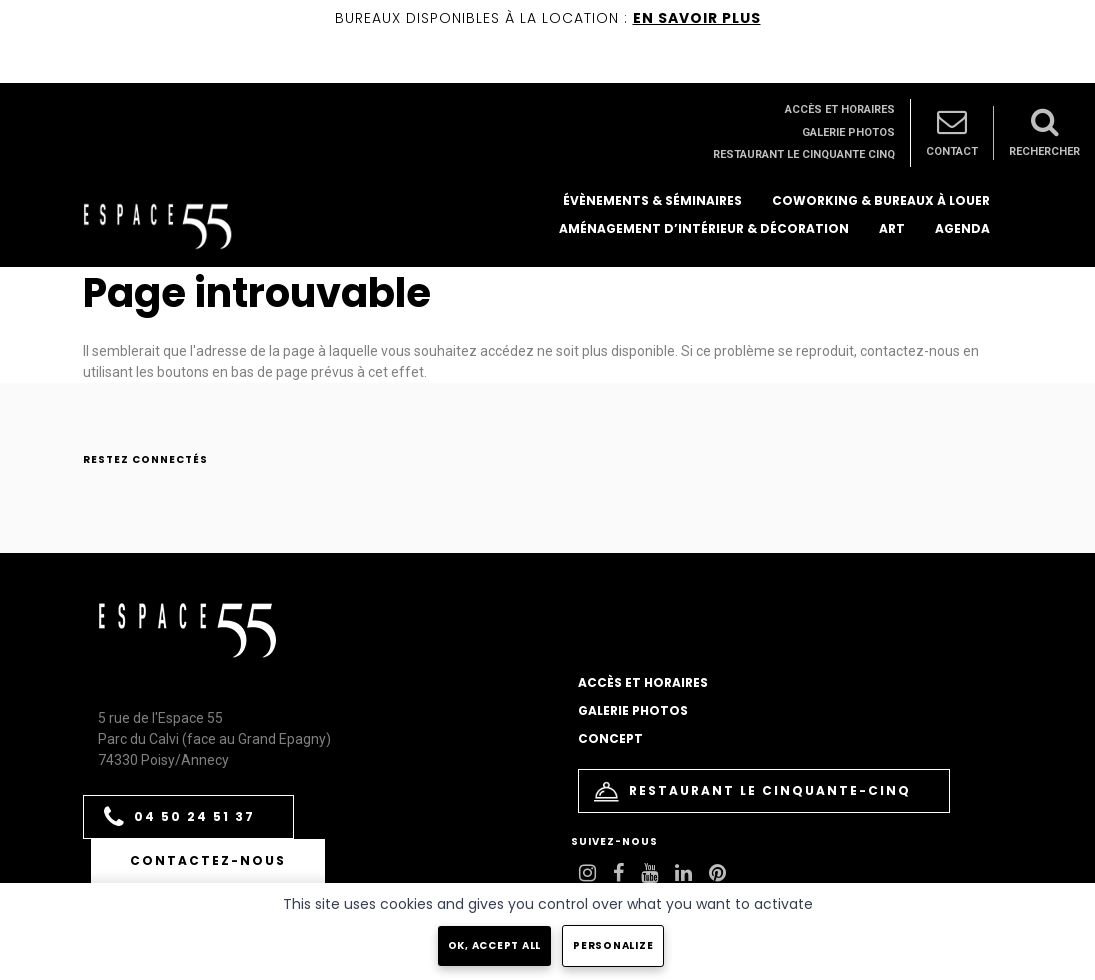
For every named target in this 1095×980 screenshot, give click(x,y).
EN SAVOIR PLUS (697, 18)
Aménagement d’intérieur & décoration (704, 228)
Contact (952, 132)
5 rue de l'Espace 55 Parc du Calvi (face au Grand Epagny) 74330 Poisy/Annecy (214, 739)
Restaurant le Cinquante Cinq (804, 154)
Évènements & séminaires (652, 200)
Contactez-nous (208, 860)
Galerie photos (848, 132)
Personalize (613, 945)
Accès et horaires (840, 109)
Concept (610, 738)
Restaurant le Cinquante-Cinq (752, 791)
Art (892, 228)
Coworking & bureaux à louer (881, 200)
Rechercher (1044, 132)
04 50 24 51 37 (179, 817)
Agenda (962, 228)
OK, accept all (495, 945)
